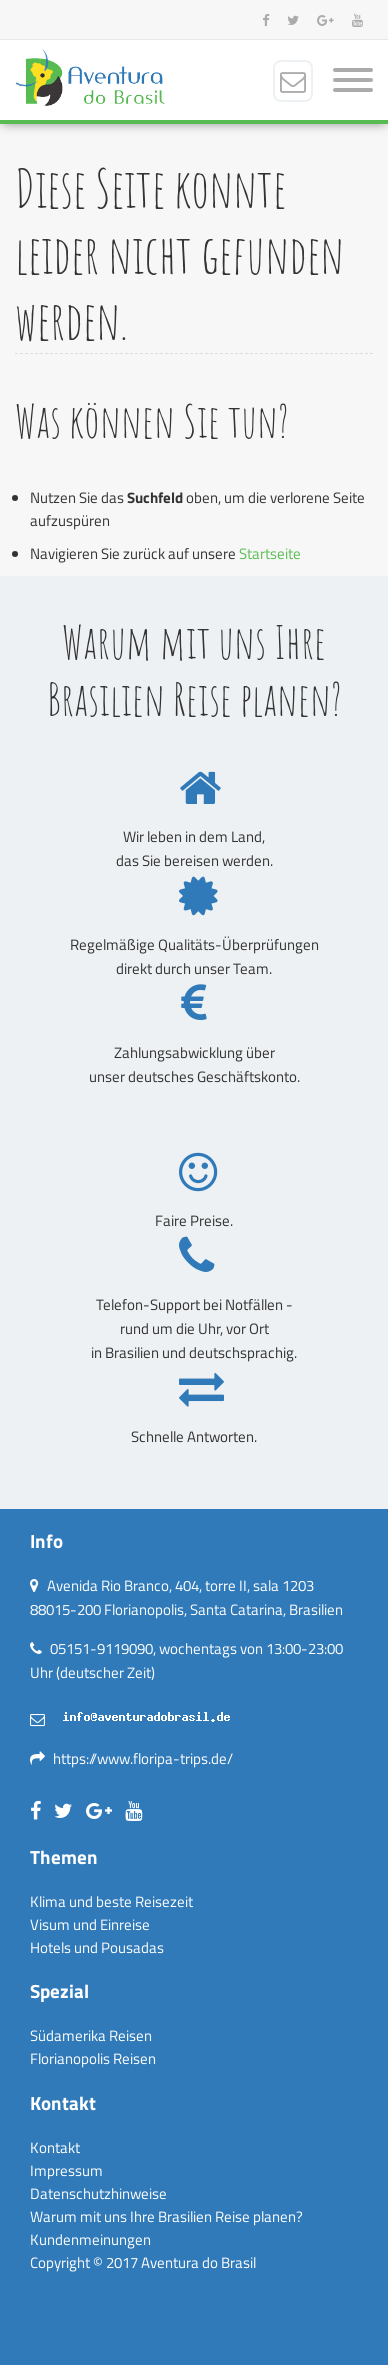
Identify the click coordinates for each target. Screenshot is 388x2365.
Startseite (270, 553)
